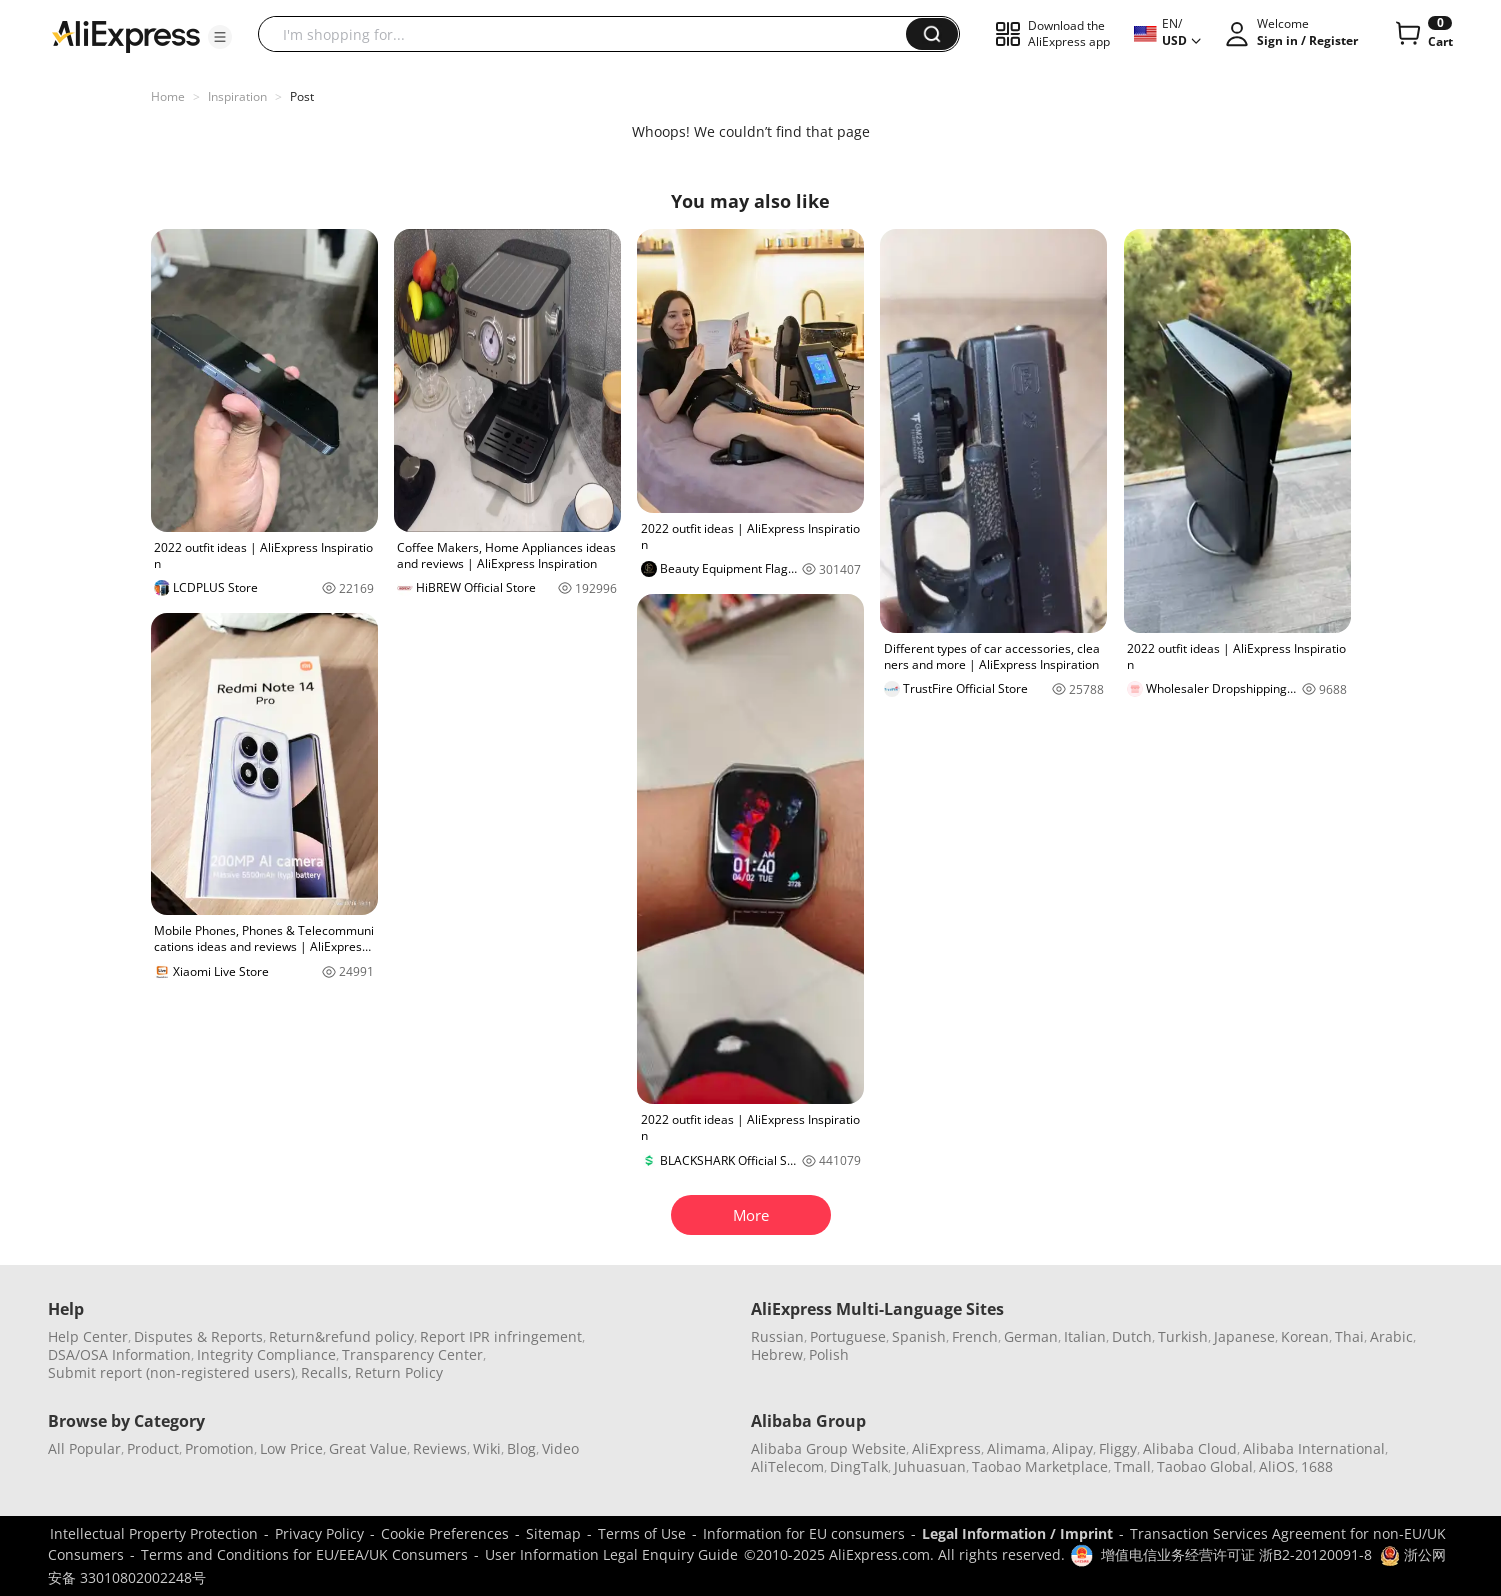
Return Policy (399, 1372)
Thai (1349, 1336)
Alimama (1016, 1448)
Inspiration (237, 96)
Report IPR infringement (501, 1336)
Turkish (1183, 1336)
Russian (777, 1336)
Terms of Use (642, 1533)
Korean (1305, 1336)
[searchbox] (589, 34)
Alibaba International (1314, 1448)
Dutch (1132, 1336)
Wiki (487, 1448)
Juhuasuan (930, 1466)
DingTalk (859, 1466)
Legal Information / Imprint (1017, 1533)
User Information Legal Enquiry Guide (611, 1554)
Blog (521, 1448)
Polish (829, 1354)
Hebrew (777, 1354)
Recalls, (326, 1372)
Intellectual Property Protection (154, 1533)
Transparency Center (412, 1354)
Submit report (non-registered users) (171, 1372)
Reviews (440, 1448)
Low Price (291, 1448)
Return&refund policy (341, 1336)
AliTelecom (787, 1466)
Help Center (88, 1336)
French (975, 1336)
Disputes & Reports (198, 1336)
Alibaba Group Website (828, 1448)
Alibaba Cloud (1190, 1448)
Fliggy (1118, 1448)
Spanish (919, 1336)
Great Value (368, 1448)
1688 (1317, 1466)
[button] (220, 37)
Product (153, 1448)
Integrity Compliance (266, 1354)
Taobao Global (1205, 1466)
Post (302, 96)
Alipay (1072, 1448)
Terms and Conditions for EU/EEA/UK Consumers (304, 1554)
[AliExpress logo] (126, 35)
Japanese (1244, 1336)
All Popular (84, 1448)
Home (168, 96)
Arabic (1391, 1336)
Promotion (219, 1448)
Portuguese (848, 1336)
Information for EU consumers (804, 1533)
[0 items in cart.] (1422, 34)
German (1031, 1336)
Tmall (1132, 1466)
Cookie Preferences (445, 1533)
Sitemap (553, 1533)
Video (560, 1448)
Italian (1085, 1336)
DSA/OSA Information (119, 1354)
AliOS (1277, 1466)
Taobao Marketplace (1040, 1466)
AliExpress (946, 1448)
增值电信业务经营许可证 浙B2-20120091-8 (1236, 1554)
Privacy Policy (319, 1533)
